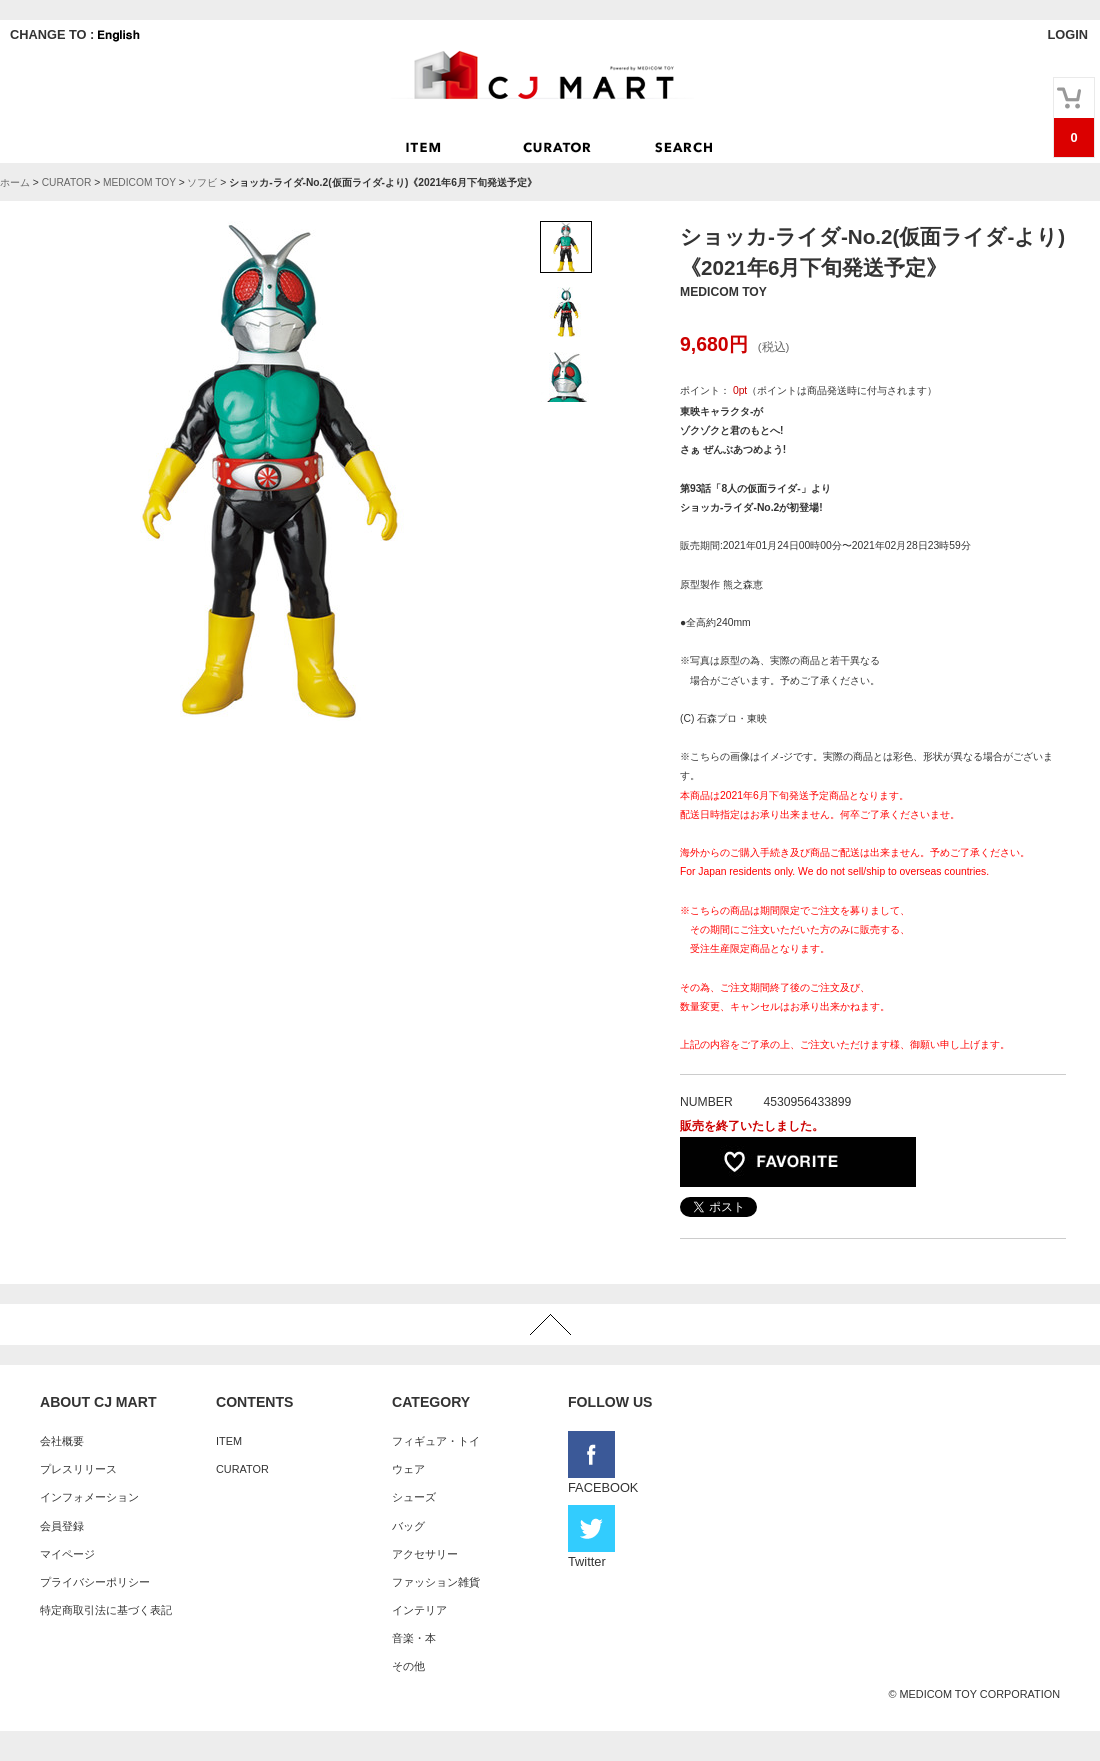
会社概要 (62, 1441)
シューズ (414, 1497)
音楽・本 (414, 1638)
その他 (408, 1666)
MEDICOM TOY (139, 182)
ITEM (229, 1441)
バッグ (408, 1526)
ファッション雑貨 (436, 1582)
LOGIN (1067, 34)
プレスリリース (78, 1469)
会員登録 (62, 1526)
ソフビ (202, 182)
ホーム (15, 182)
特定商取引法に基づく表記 (106, 1610)
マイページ (67, 1554)
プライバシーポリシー (95, 1582)
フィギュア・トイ (436, 1441)
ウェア (408, 1469)
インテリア (419, 1610)
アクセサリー (425, 1554)
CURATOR (67, 182)
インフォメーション (89, 1497)
